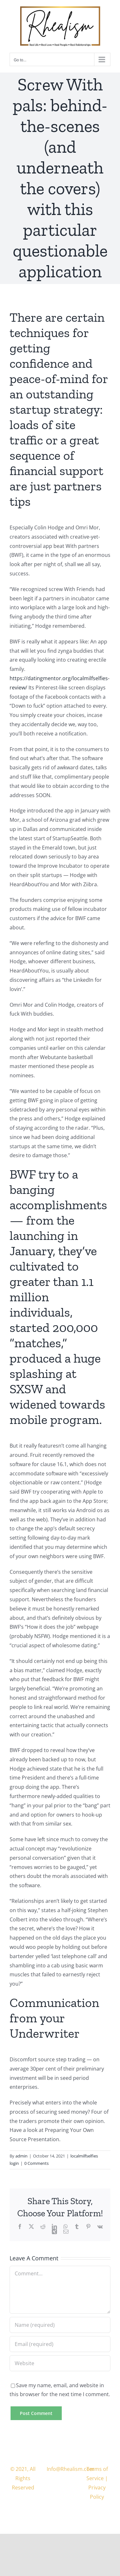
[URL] (60, 2363)
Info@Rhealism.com (70, 2468)
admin (21, 2156)
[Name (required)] (60, 2325)
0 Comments (36, 2163)
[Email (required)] (60, 2344)
